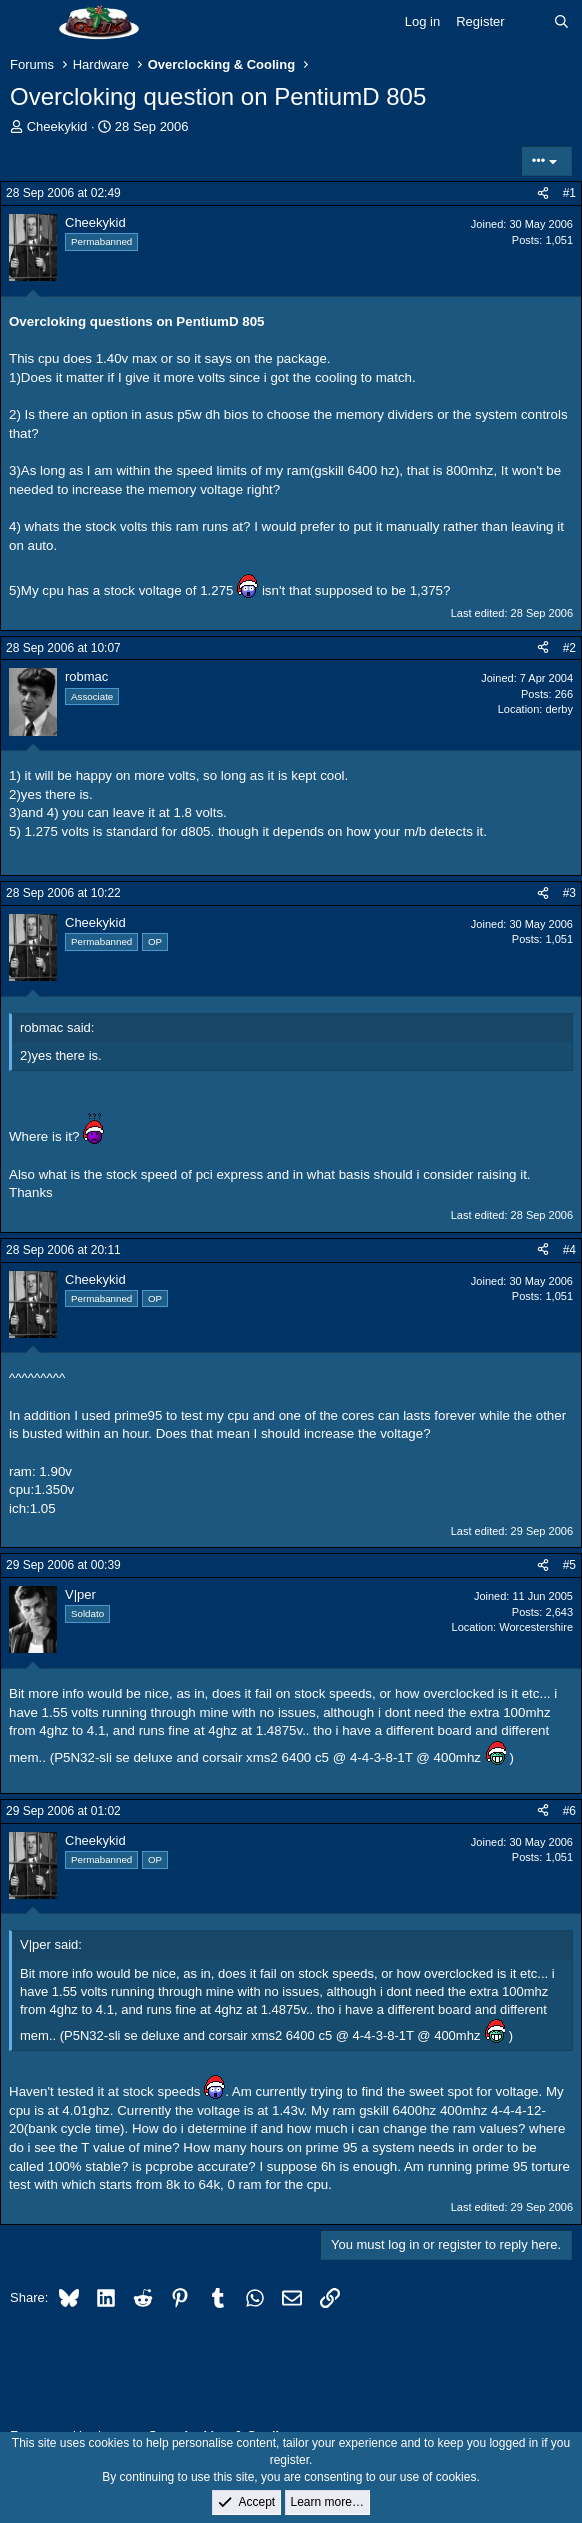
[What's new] (529, 22)
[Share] (543, 193)
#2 (569, 648)
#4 (569, 1250)
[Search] (561, 22)
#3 (569, 893)
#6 (569, 1811)
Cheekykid (57, 126)
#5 (569, 1565)
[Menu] (27, 23)
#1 (569, 193)
